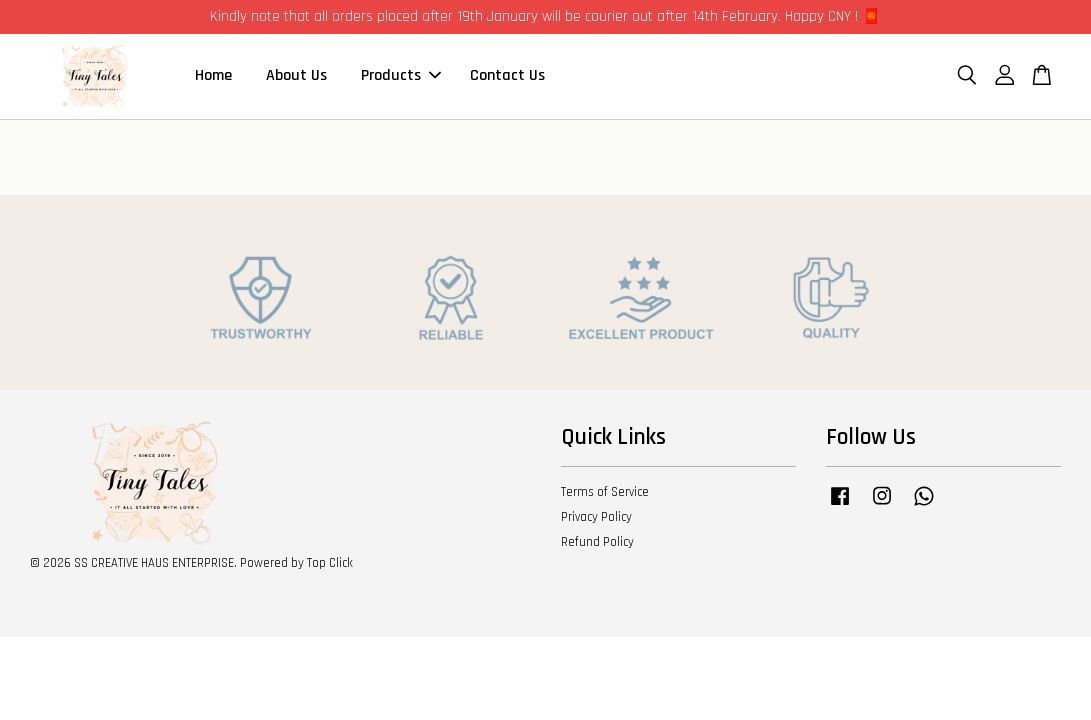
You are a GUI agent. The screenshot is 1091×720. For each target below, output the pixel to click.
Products (401, 75)
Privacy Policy (596, 517)
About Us (296, 75)
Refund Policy (597, 542)
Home (213, 75)
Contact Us (507, 75)
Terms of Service (605, 492)
